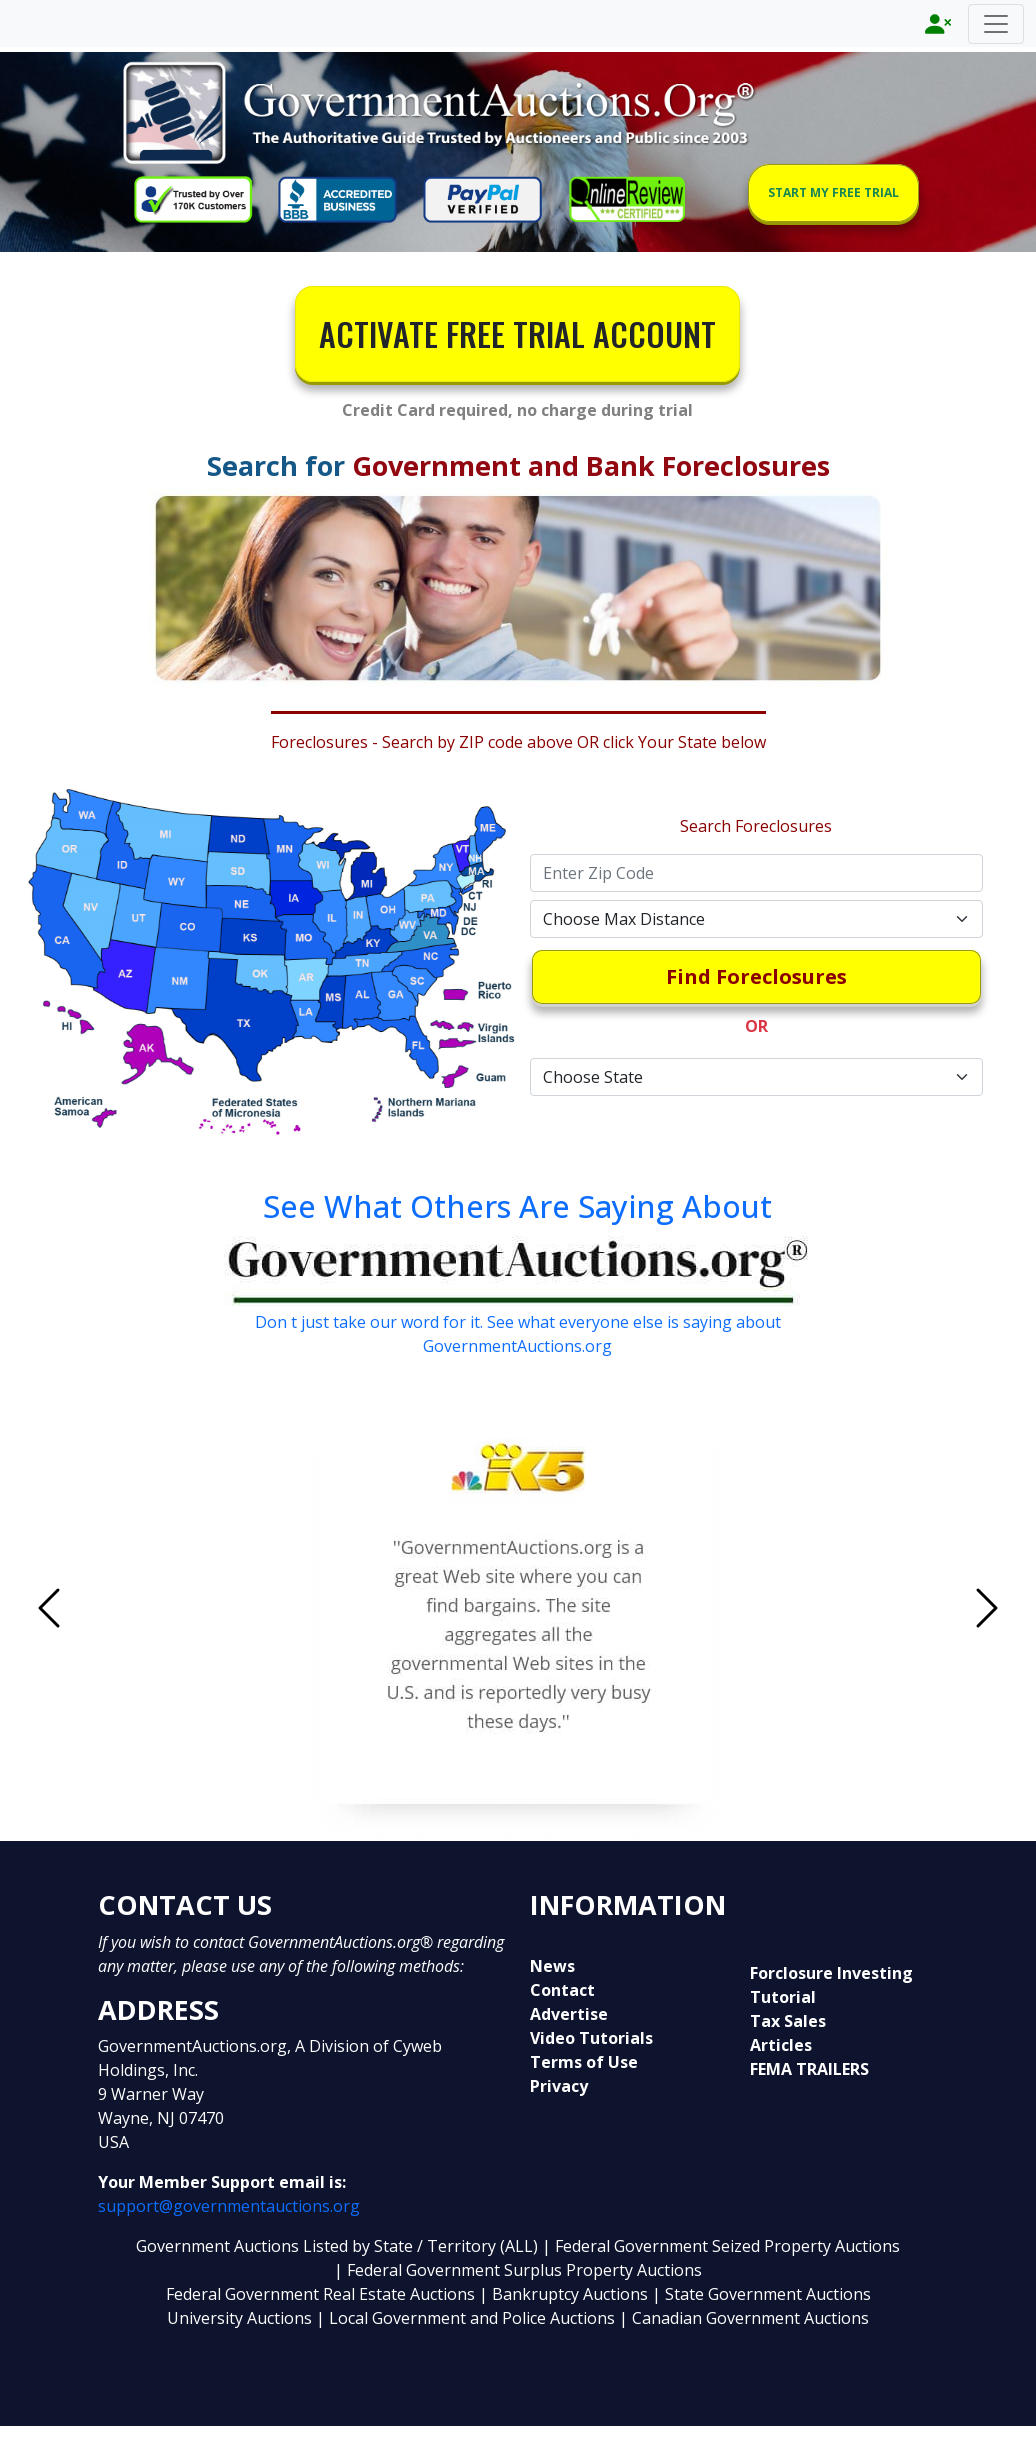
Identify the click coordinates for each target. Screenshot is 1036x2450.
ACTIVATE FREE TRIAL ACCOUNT (517, 333)
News (552, 1966)
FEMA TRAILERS (809, 2069)
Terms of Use (584, 2062)
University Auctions (241, 2318)
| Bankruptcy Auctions (565, 2294)
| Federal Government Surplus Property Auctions (518, 2270)
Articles (781, 2045)
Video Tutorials (591, 2038)
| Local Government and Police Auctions (465, 2318)
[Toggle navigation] (996, 24)
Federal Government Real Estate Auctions (320, 2294)
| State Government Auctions (761, 2294)
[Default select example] (756, 919)
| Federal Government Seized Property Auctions (721, 2246)
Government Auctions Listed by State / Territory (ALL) (339, 2246)
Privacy (559, 2086)
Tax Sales (788, 2021)
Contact (562, 1990)
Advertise (569, 2014)
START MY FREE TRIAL (833, 192)
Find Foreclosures (756, 976)
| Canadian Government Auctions (744, 2318)
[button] (120, 1607)
